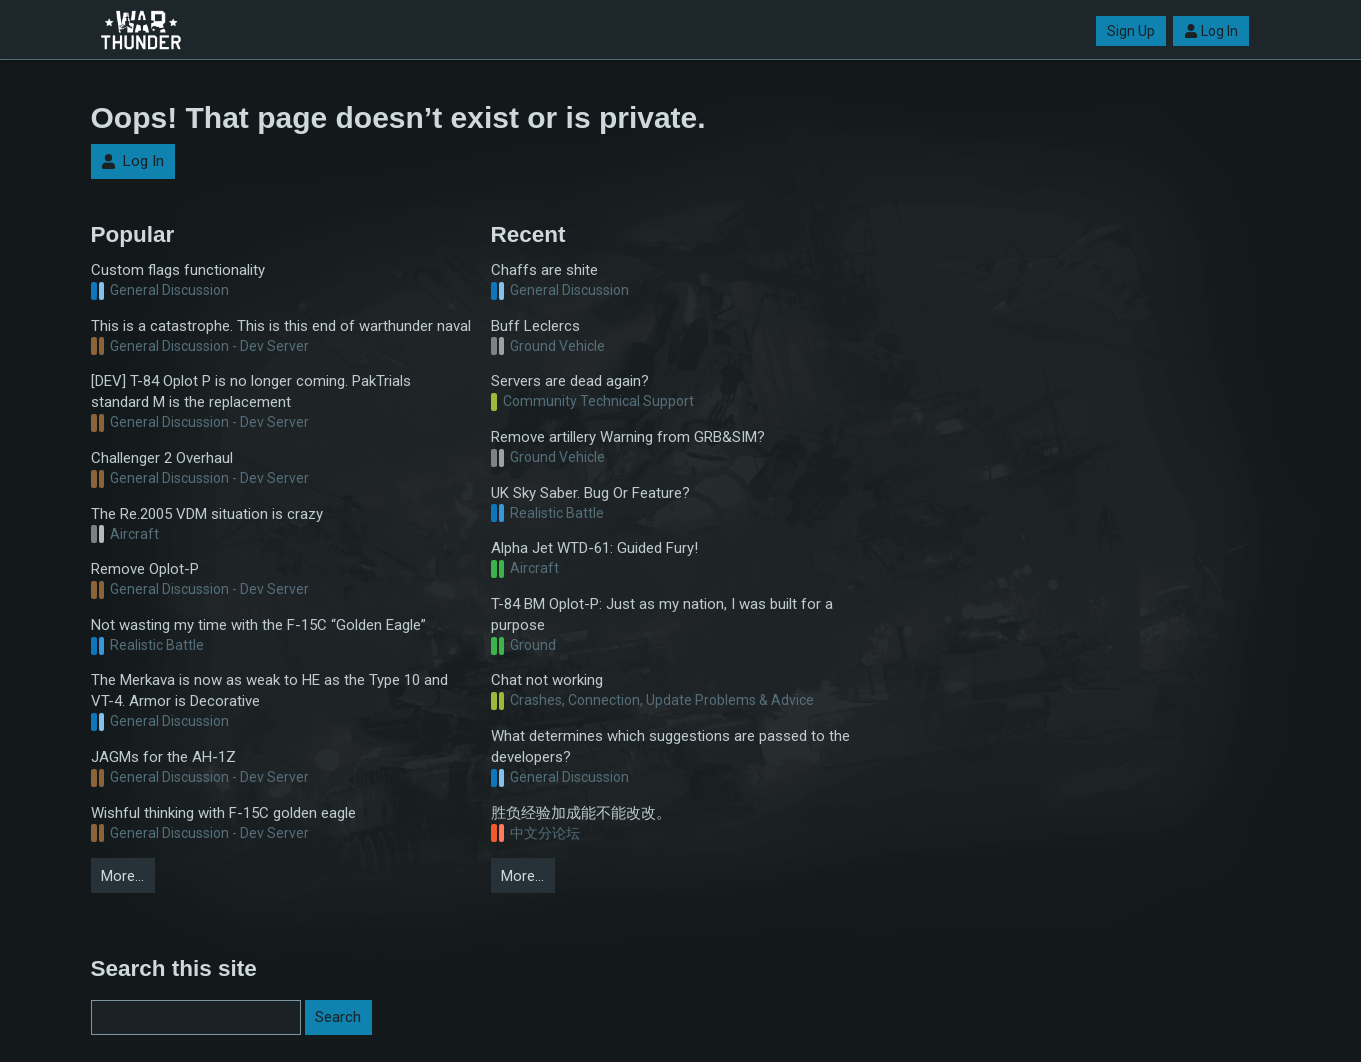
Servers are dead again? (570, 381)
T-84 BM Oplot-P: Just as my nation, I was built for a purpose (662, 614)
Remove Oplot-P (145, 569)
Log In (1211, 31)
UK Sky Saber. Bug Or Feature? (590, 493)
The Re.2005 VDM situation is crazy (207, 514)
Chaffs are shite (544, 270)
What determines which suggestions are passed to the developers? (670, 746)
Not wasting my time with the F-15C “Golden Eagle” (258, 625)
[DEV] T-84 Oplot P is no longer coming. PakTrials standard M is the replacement (251, 391)
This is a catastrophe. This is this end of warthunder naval (281, 326)
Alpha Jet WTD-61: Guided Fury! (594, 548)
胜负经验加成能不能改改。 (581, 813)
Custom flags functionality (178, 270)
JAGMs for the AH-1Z (163, 757)
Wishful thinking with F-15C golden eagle (223, 813)
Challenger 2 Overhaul (162, 458)
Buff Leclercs (535, 326)
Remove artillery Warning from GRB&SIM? (628, 437)
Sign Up (1131, 31)
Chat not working (547, 680)
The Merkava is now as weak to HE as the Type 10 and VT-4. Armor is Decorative (269, 690)
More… (122, 876)
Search (338, 1017)
